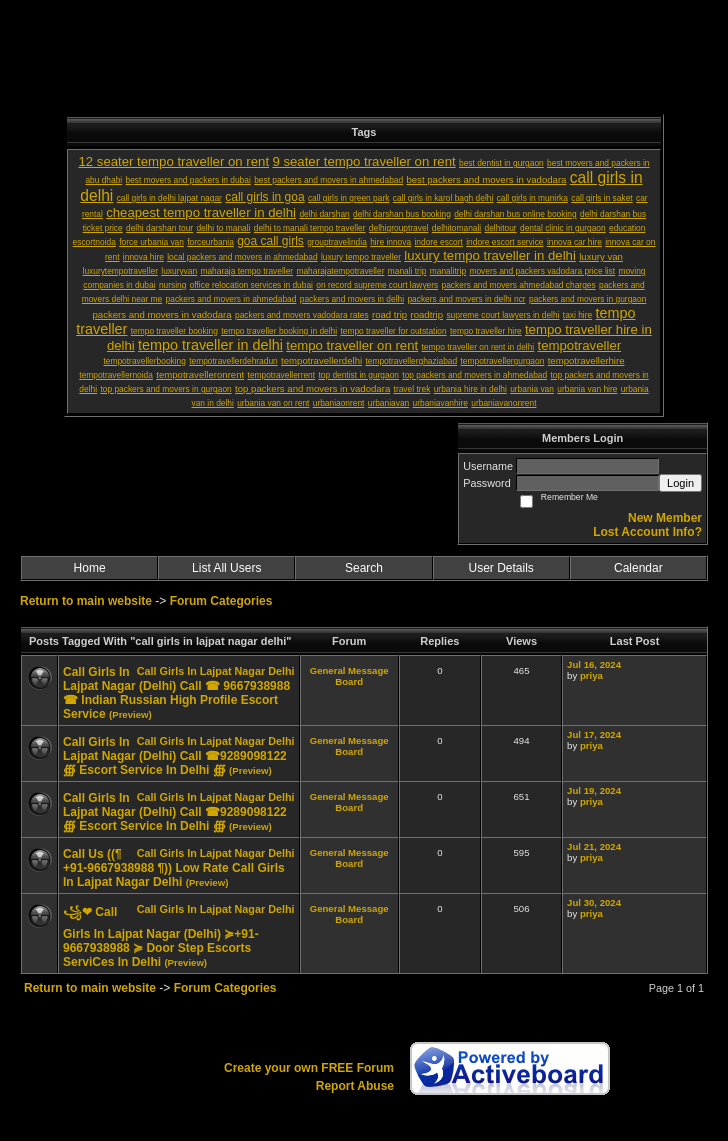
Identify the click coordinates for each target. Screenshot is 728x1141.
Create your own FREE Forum (309, 1068)
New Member (665, 518)
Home (90, 568)
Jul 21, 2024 (594, 846)
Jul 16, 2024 (594, 664)
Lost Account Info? (647, 532)
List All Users (226, 568)
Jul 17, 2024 (594, 734)
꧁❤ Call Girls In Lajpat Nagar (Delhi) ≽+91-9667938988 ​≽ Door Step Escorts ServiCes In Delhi (161, 937)
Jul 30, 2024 (594, 902)
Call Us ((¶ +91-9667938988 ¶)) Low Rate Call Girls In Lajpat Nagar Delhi (174, 868)
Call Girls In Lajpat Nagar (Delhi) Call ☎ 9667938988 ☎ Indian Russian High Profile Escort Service (176, 693)
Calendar (638, 568)
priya (591, 675)
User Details (500, 568)
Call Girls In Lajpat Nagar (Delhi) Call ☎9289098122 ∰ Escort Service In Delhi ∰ (175, 756)
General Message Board (349, 676)
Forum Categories (221, 601)
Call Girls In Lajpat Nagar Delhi (216, 671)
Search (364, 568)
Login (680, 483)
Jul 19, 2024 (594, 790)
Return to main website (87, 601)
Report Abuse (355, 1086)
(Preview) (130, 714)
